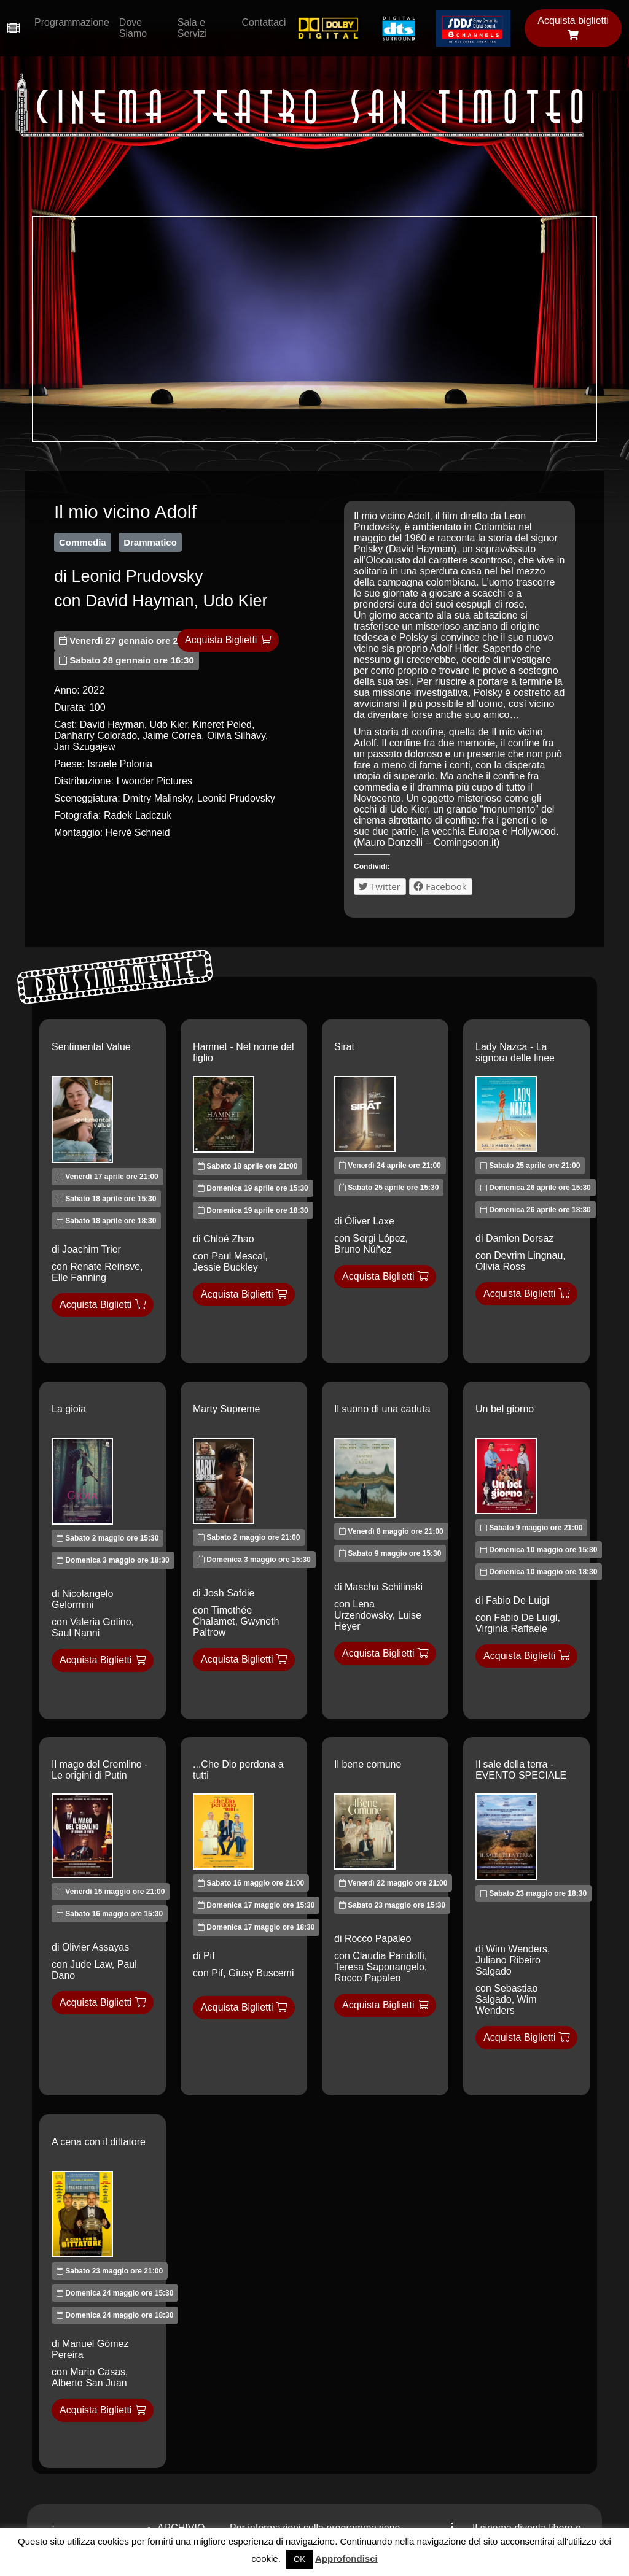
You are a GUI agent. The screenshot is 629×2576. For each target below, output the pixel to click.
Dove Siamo (133, 28)
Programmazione (71, 22)
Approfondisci (346, 2558)
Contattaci (263, 22)
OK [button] (299, 2559)
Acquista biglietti (573, 28)
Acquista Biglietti (228, 640)
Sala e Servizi (192, 28)
